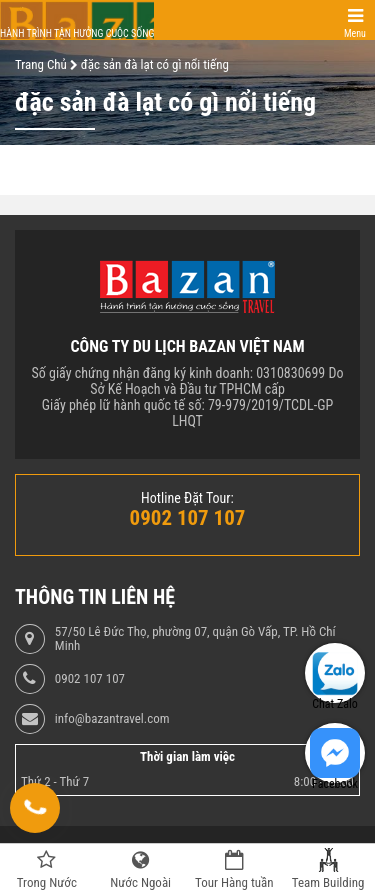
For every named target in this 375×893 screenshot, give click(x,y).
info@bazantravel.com (112, 719)
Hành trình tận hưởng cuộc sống (77, 33)
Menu (355, 33)
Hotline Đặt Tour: (187, 498)
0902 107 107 (90, 679)
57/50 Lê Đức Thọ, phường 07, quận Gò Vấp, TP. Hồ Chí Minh (195, 639)
